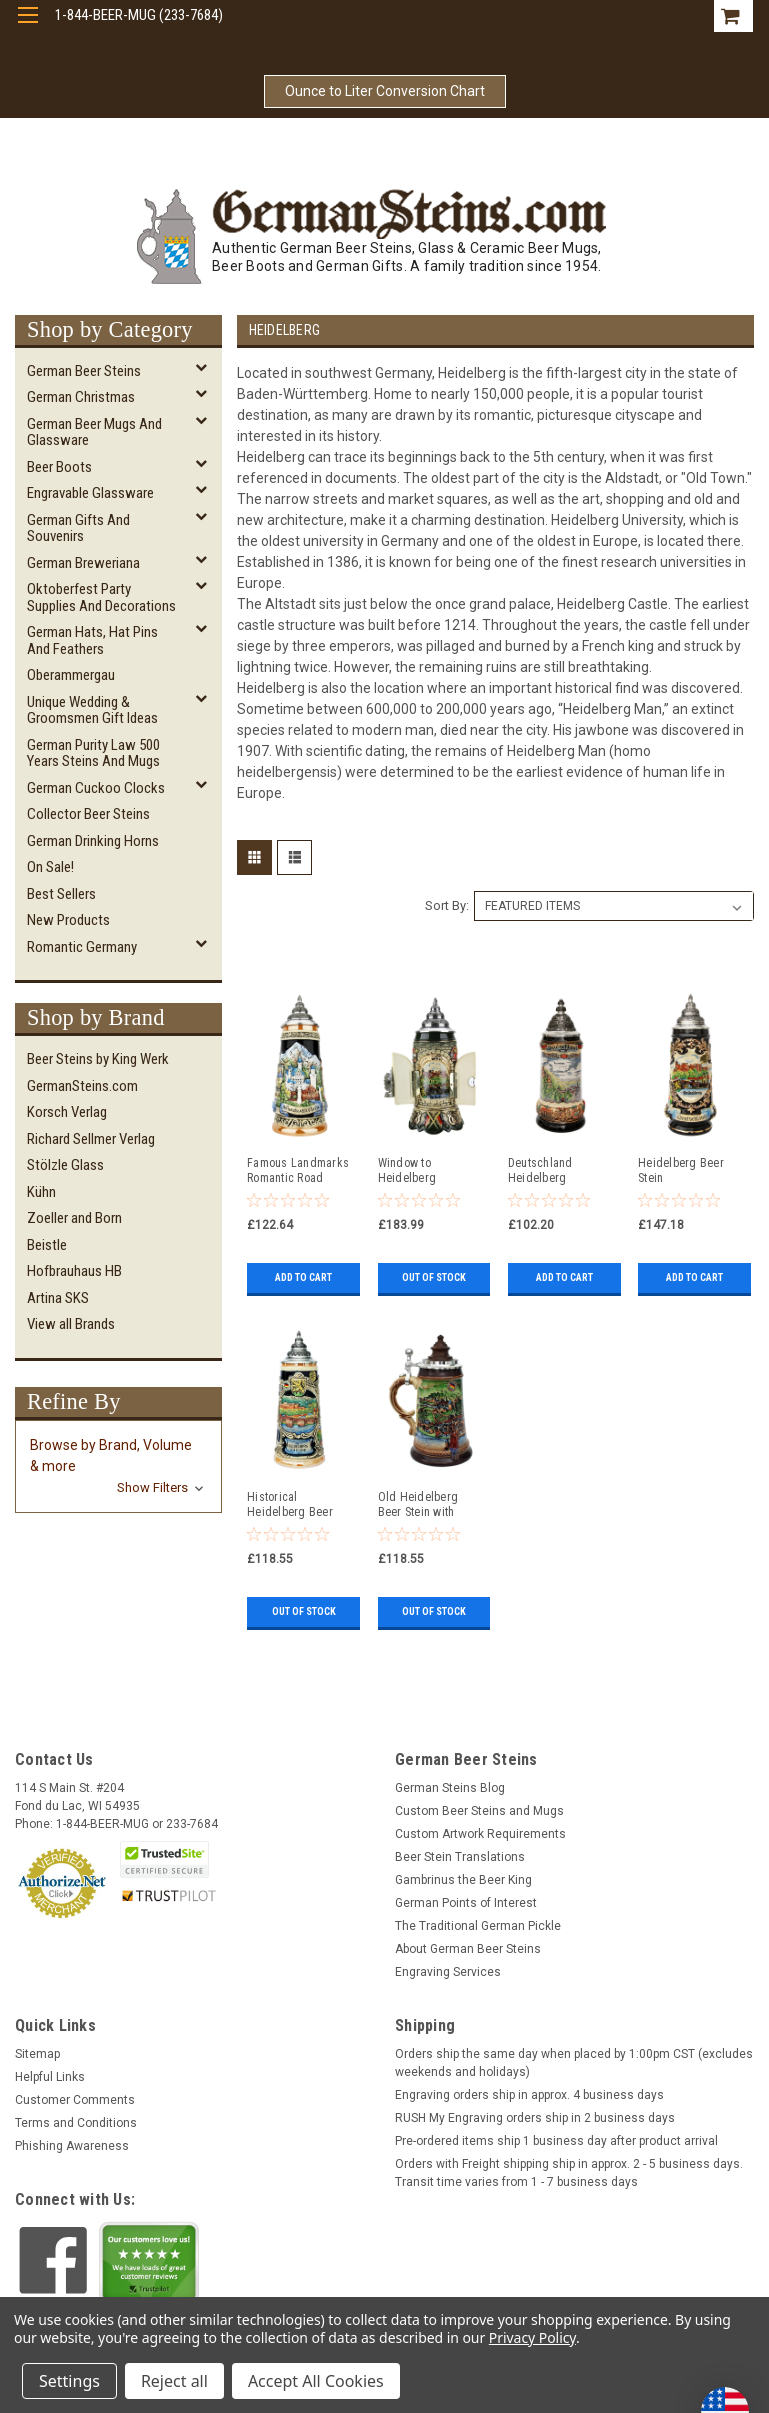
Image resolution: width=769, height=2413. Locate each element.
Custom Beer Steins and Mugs (479, 1811)
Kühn (41, 1192)
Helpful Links (50, 2077)
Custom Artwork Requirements (480, 1834)
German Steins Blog (450, 1788)
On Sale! (50, 867)
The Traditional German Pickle (478, 1926)
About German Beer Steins (468, 1949)
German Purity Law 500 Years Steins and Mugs (93, 753)
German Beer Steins (84, 371)
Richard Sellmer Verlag (91, 1139)
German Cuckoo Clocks (96, 788)
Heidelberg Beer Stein (681, 1170)
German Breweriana (83, 563)
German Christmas (81, 397)
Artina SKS (58, 1298)
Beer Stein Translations (460, 1857)
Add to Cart (303, 1277)
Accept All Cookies (316, 2381)
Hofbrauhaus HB (74, 1271)
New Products (68, 920)
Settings (69, 2381)
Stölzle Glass (65, 1165)
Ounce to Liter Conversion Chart (385, 91)
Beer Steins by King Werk (98, 1059)
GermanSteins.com (82, 1086)
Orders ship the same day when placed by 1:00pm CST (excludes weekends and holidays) (574, 2063)
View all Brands (71, 1324)
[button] (118, 1466)
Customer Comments (75, 2100)
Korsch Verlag (67, 1112)
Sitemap (37, 2054)
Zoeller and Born (74, 1218)
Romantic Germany (82, 947)
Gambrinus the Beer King (463, 1880)
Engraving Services (448, 1972)
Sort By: (447, 905)
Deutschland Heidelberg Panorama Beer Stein (547, 1171)
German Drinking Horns (93, 841)
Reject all (174, 2381)
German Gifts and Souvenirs (78, 528)
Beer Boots (59, 467)
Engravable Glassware (90, 493)
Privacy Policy (532, 2337)
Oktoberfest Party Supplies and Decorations (101, 597)
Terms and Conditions (76, 2123)
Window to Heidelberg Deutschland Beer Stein (424, 1171)
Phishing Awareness (72, 2146)
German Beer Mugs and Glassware (94, 432)
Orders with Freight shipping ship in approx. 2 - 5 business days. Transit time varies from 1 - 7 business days (569, 2173)
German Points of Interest (466, 1903)
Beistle (47, 1245)
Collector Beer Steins (88, 814)
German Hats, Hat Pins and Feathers (92, 640)
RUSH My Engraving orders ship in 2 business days (535, 2118)
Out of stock (434, 1277)
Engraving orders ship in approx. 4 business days (529, 2095)
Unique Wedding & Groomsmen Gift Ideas (92, 710)
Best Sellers (61, 894)
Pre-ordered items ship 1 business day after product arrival (556, 2141)
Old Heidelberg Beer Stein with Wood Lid (418, 1505)
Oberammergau (71, 675)
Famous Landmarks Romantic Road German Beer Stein (298, 1171)
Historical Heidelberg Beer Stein (290, 1505)
